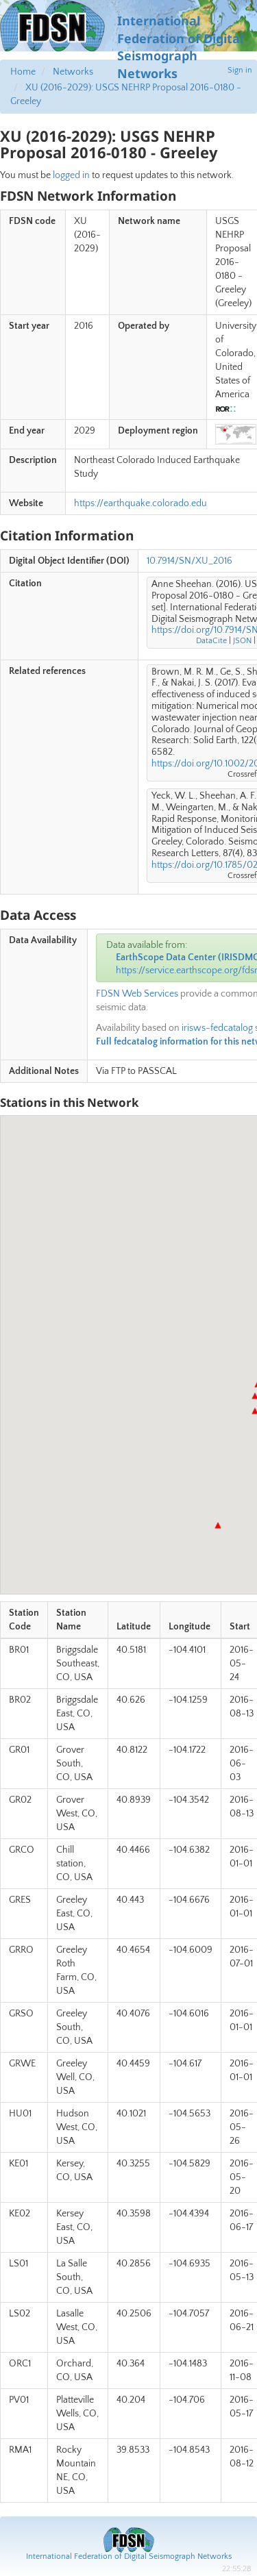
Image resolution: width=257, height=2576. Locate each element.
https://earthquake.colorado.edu (140, 503)
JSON (242, 640)
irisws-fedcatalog (217, 1028)
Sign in (240, 70)
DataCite (211, 640)
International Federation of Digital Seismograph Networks (129, 2556)
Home (23, 71)
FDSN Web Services (137, 993)
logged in (71, 175)
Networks (73, 71)
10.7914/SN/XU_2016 (189, 560)
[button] (218, 1525)
